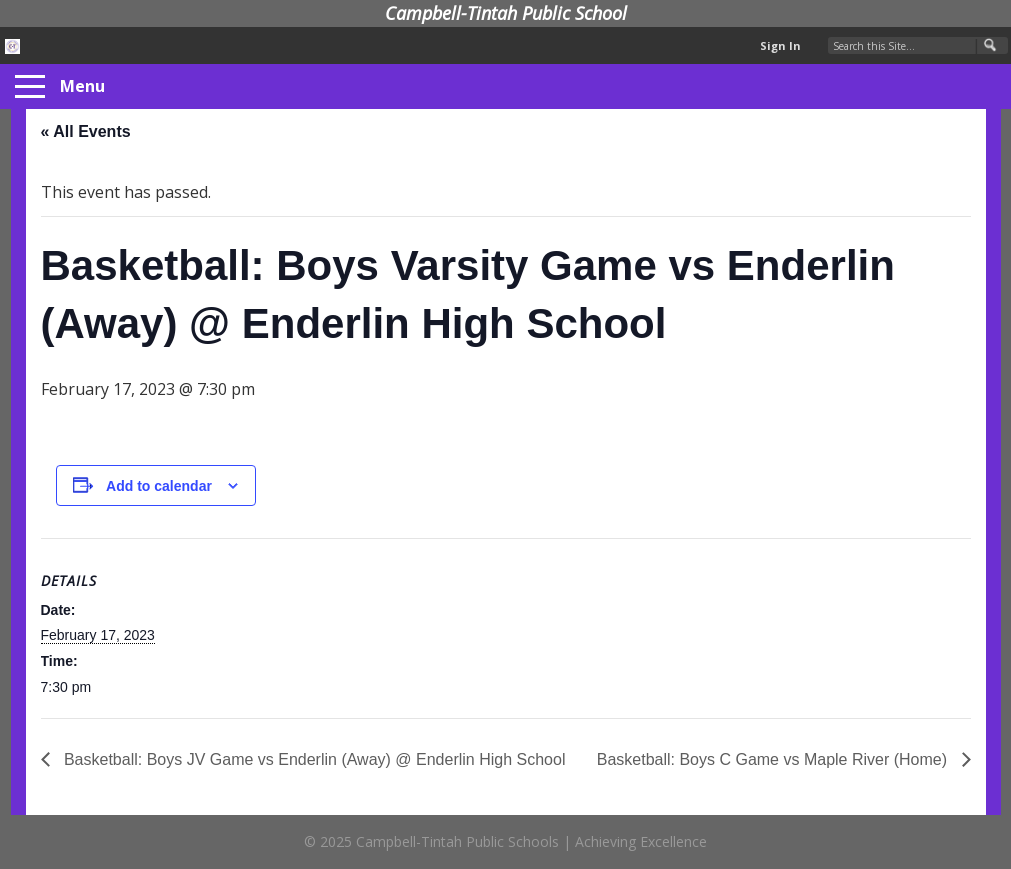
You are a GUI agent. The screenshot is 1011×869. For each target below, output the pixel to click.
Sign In (780, 45)
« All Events (86, 131)
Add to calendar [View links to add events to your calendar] (159, 486)
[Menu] (30, 87)
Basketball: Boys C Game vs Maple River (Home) (774, 759)
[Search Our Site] (918, 45)
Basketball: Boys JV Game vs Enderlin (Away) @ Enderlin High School (313, 759)
